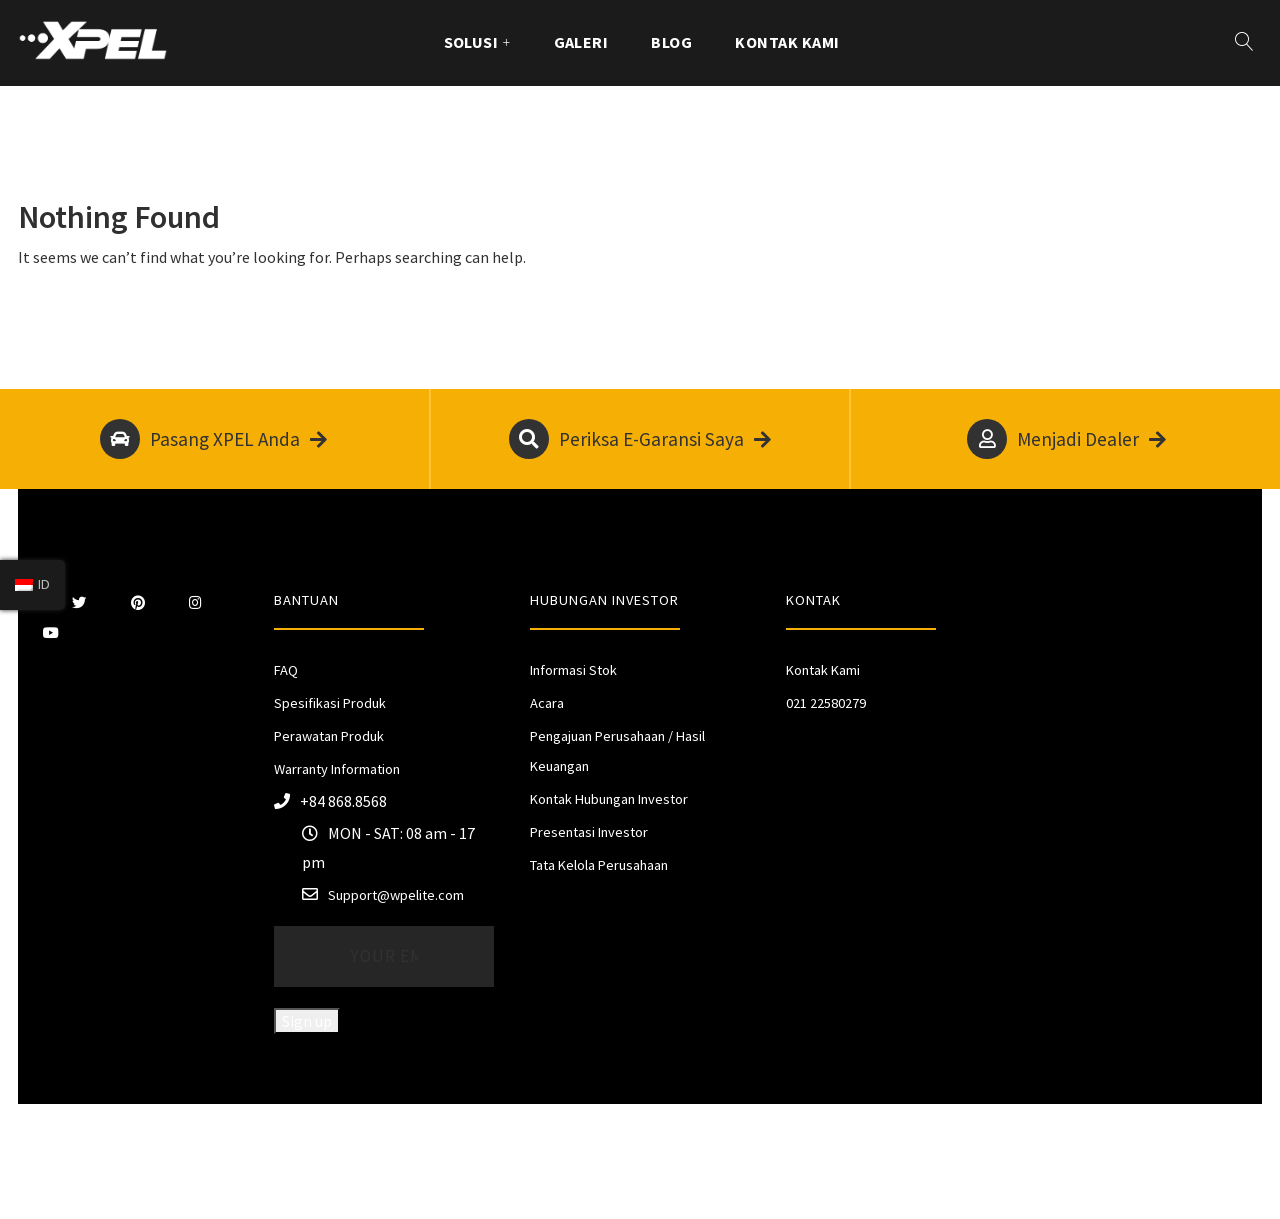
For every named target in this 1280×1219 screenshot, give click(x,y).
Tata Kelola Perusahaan (599, 865)
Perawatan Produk (329, 736)
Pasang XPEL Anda (213, 439)
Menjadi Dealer (1066, 439)
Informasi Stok (573, 670)
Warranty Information (337, 769)
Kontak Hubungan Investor (609, 799)
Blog (671, 42)
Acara (547, 703)
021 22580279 (826, 703)
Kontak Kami (787, 42)
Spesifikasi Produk (330, 703)
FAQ (286, 670)
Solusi (471, 42)
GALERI (581, 42)
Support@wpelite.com (396, 895)
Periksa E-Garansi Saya (640, 439)
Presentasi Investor (589, 832)
